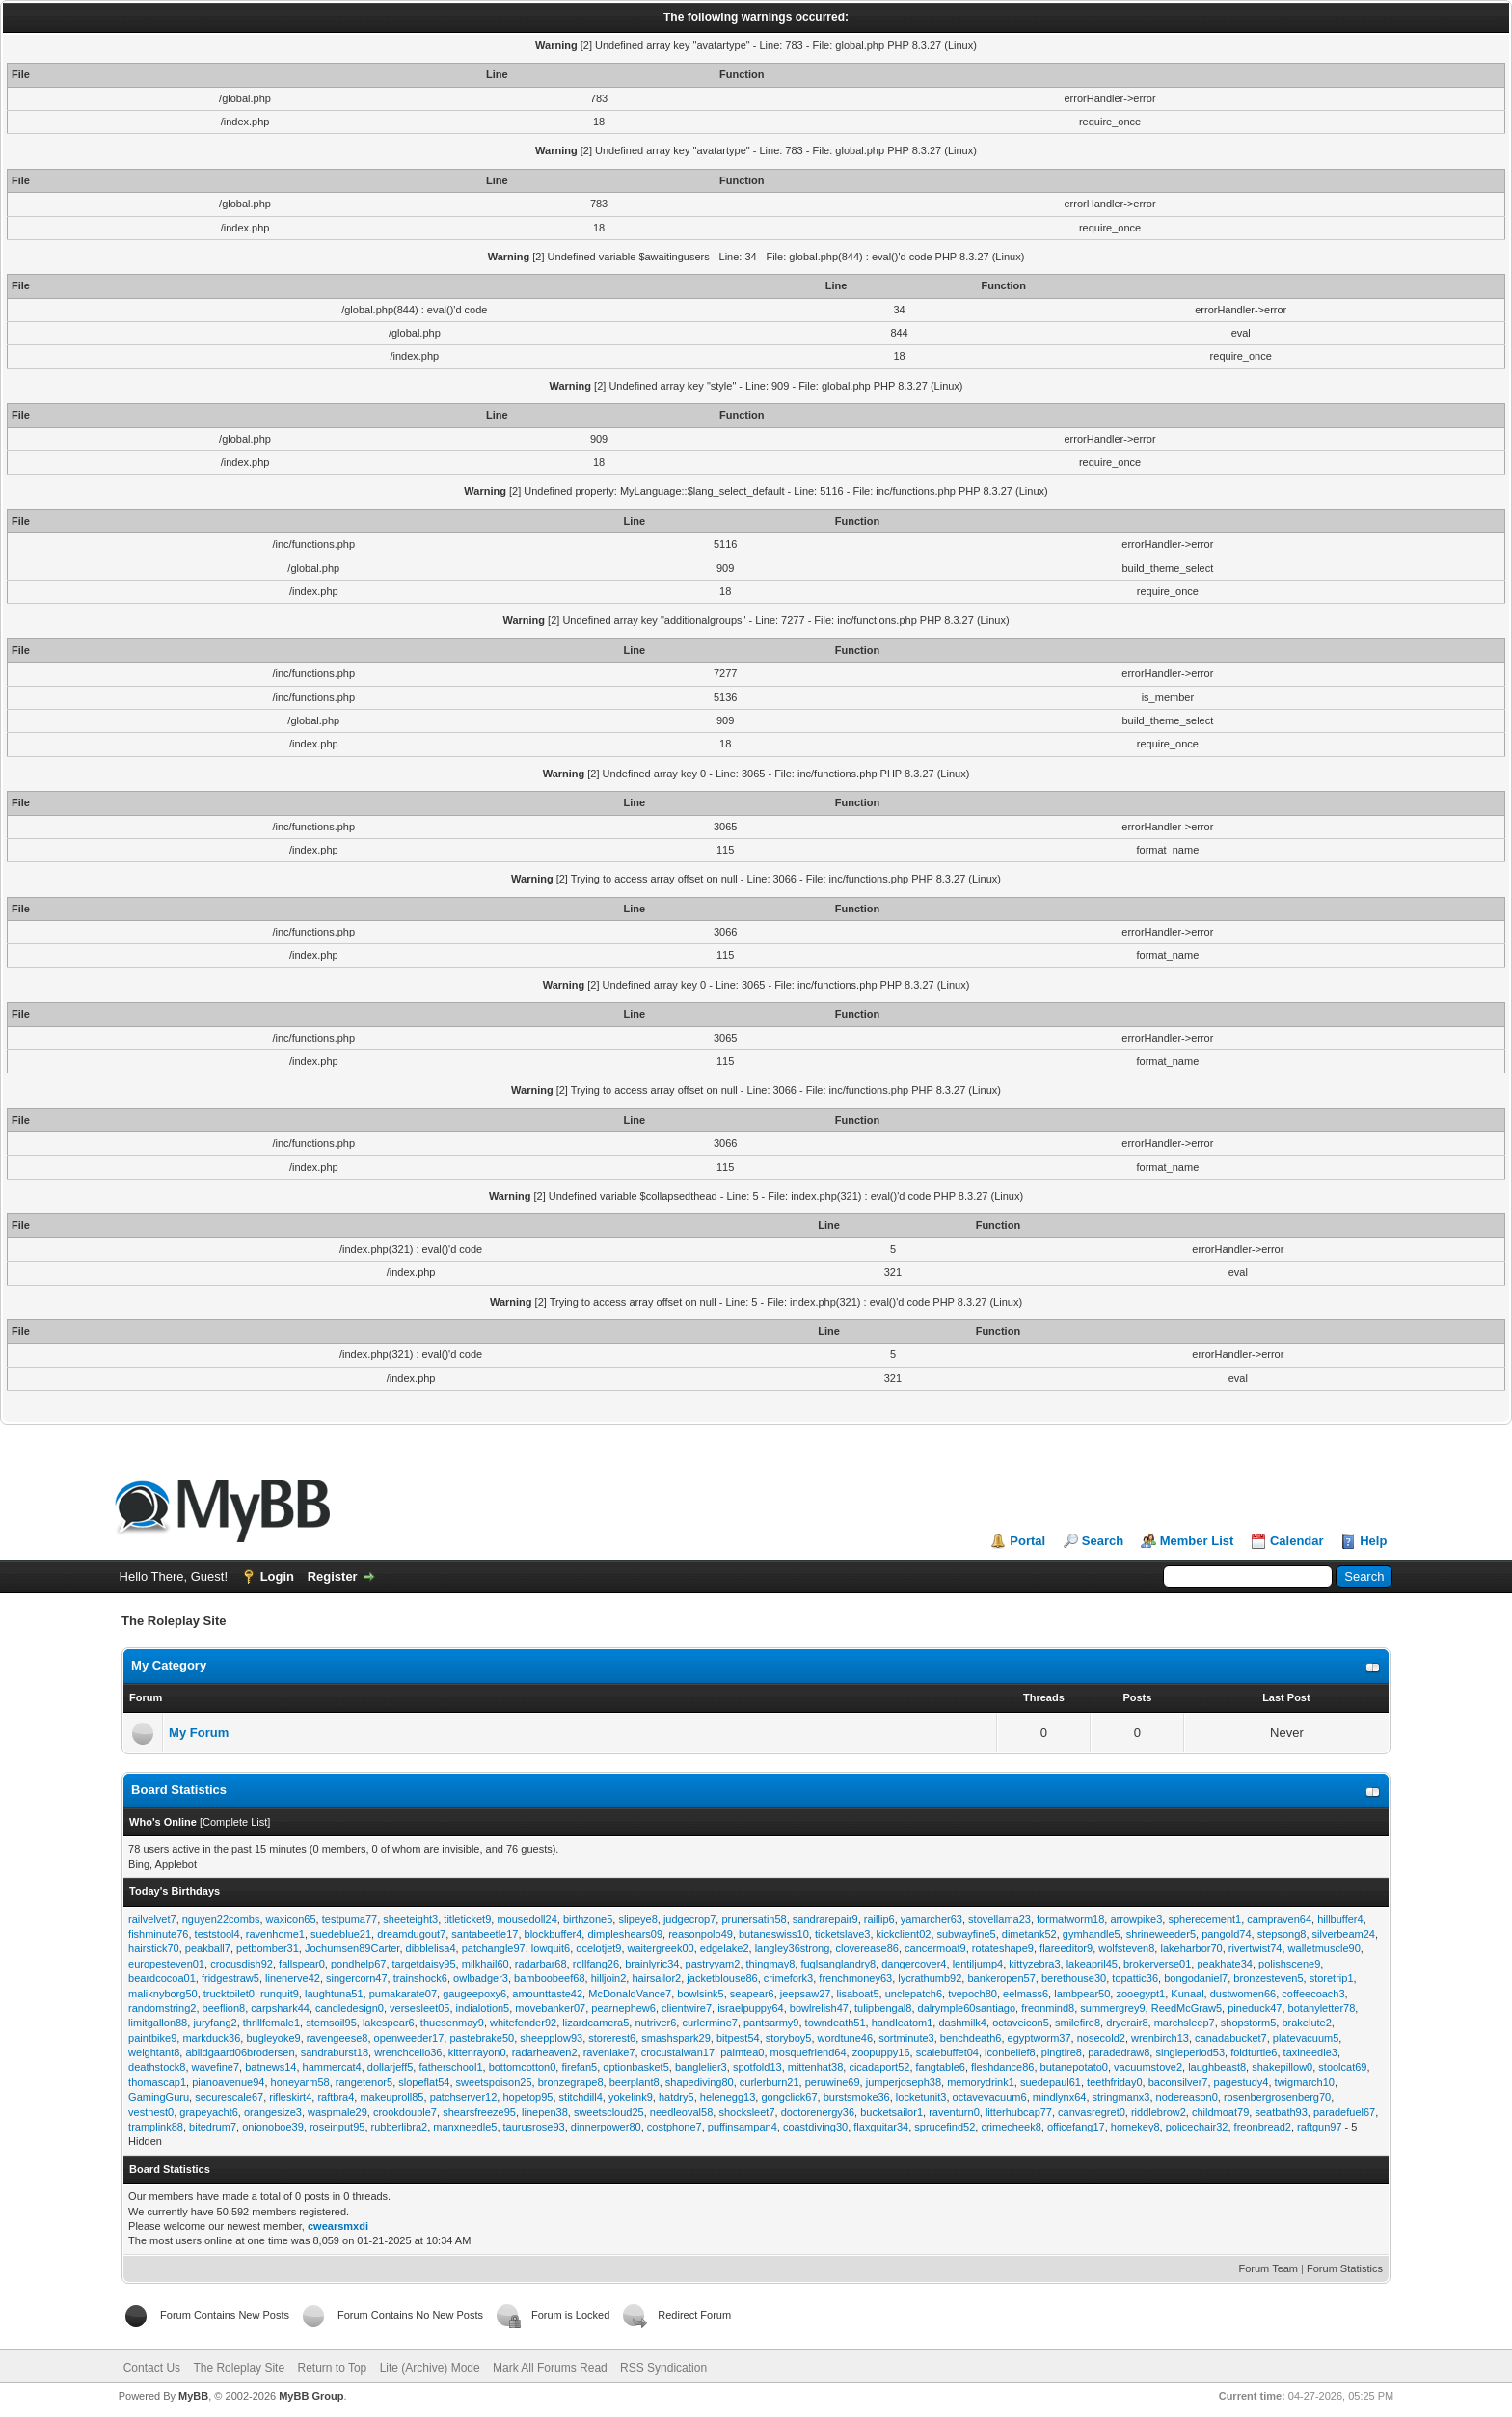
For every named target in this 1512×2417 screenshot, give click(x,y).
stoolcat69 (1342, 2067)
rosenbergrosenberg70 (1277, 2097)
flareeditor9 (1066, 1948)
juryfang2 (214, 2022)
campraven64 (1279, 1919)
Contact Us (151, 2368)
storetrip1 (1332, 1978)
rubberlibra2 (399, 2126)
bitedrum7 (212, 2126)
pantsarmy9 (770, 2022)
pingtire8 (1061, 2052)
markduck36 (211, 2038)
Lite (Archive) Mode (430, 2368)
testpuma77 (349, 1919)
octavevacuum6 (990, 2097)
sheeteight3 (410, 1919)
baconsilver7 (1178, 2082)
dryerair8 (1127, 2022)
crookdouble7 (405, 2112)
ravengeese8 (337, 2038)
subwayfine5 (966, 1934)
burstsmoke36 (857, 2097)
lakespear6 (389, 2022)
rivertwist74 (1255, 1948)
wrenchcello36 (408, 2052)
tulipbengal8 (882, 2008)
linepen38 (545, 2112)
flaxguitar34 (880, 2126)
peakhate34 (1225, 1963)
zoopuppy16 (881, 2052)
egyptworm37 (1039, 2038)
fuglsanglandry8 (838, 1963)
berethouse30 (1073, 1978)
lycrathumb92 (929, 1978)
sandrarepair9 (825, 1919)
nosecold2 (1101, 2038)
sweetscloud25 (609, 2112)
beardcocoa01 (162, 1978)
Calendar (1297, 1541)
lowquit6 (550, 1948)
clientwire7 (687, 2008)
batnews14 (270, 2067)
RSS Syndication (663, 2368)
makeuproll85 (391, 2097)
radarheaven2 (545, 2052)
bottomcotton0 (522, 2067)
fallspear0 (302, 1963)
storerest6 (611, 2038)
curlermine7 (709, 2022)
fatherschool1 (450, 2067)
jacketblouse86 (722, 1978)
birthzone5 (587, 1919)
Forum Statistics (1345, 2268)
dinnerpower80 (606, 2126)
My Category (168, 1665)
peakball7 (207, 1948)
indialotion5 (483, 2008)
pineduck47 (1255, 2008)
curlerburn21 (769, 2082)
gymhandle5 (1091, 1934)
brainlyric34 (652, 1963)
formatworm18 (1070, 1919)
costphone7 (674, 2126)
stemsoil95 (331, 2022)
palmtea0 (742, 2052)
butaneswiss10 (774, 1934)
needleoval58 (681, 2112)
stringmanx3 (1121, 2097)
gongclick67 (789, 2097)
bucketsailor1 (891, 2112)
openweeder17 (409, 2038)
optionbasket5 (636, 2067)
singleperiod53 (1190, 2052)
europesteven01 (166, 1963)
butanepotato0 (1074, 2067)
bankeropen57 (1001, 1978)
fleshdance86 (1002, 2067)
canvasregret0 (1091, 2112)
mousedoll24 (526, 1919)
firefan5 (579, 2067)
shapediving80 (699, 2082)
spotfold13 (757, 2067)
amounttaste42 (547, 1993)
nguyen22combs (221, 1919)
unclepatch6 (913, 1993)
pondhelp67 (359, 1963)
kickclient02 (904, 1934)
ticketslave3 (842, 1934)
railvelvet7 (152, 1919)
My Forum (199, 1732)
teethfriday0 (1114, 2082)
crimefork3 (788, 1978)
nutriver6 (655, 2022)
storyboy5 (789, 2038)
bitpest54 (738, 2038)
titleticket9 (467, 1919)
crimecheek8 (1010, 2126)
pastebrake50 (481, 2038)
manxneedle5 (465, 2126)
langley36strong (792, 1948)
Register (333, 1576)
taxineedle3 (1310, 2052)
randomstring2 (162, 2008)
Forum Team (1269, 2268)
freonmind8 (1047, 2008)
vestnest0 (151, 2112)
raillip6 (879, 1919)
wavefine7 (216, 2067)
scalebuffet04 (947, 2052)
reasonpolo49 (700, 1934)
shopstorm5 (1248, 2022)
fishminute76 (158, 1934)
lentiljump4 (978, 1963)
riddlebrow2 (1158, 2112)
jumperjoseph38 (903, 2082)
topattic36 (1135, 1978)
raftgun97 (1319, 2126)
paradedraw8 (1118, 2052)
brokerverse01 (1157, 1963)
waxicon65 (291, 1919)
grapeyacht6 (208, 2112)
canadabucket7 (1231, 2038)
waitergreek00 (661, 1948)
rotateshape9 (1003, 1948)
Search (1102, 1541)
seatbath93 (1281, 2112)
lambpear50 (1082, 1993)
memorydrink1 (980, 2082)
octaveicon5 (1020, 2022)
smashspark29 (676, 2038)
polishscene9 (1289, 1963)
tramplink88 (155, 2126)
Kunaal (1187, 1993)
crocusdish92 (241, 1963)
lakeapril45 (1092, 1963)
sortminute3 (905, 2038)
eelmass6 (1025, 1993)
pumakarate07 (403, 1993)
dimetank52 (1029, 1934)
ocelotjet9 (598, 1948)
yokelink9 (630, 2097)
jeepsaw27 (805, 1993)
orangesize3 (273, 2112)
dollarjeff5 (390, 2067)
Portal (1027, 1541)
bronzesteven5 (1268, 1978)
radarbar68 (541, 1963)
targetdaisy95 (424, 1963)
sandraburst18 (334, 2052)
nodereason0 (1187, 2097)
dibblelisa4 (431, 1948)
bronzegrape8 (571, 2082)
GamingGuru (158, 2097)
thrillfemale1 (271, 2022)
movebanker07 (550, 2008)
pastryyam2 (713, 1963)
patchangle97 (494, 1948)
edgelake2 (724, 1948)
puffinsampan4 (742, 2126)
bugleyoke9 (273, 2038)
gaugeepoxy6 (474, 1993)
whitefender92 (523, 2022)
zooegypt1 (1140, 1993)
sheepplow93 (551, 2038)
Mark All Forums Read (550, 2368)
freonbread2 (1262, 2126)
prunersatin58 (753, 1919)
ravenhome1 (275, 1934)
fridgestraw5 (230, 1978)
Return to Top (331, 2368)
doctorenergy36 (817, 2112)
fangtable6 (940, 2067)
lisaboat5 (858, 1993)
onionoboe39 (273, 2126)
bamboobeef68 (549, 1978)
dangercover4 (913, 1963)
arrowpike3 (1136, 1919)
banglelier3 (701, 2067)
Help (1373, 1541)
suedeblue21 (340, 1934)
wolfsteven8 (1126, 1948)
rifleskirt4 (290, 2097)
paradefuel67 (1344, 2112)
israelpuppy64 (750, 2008)
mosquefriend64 (808, 2052)
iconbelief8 (1010, 2052)
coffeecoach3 (1313, 1993)
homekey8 (1135, 2126)
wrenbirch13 (1160, 2038)
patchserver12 (464, 2097)
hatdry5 (676, 2097)
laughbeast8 (1217, 2067)
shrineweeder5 (1161, 1934)
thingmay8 (771, 1963)
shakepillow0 (1282, 2067)
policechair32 (1197, 2126)
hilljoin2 (609, 1978)
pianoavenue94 (228, 2082)
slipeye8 (637, 1919)
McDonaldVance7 (629, 1993)
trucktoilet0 (229, 1993)
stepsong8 (1282, 1934)
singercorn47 (357, 1978)
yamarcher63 (931, 1919)
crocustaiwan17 (678, 2052)
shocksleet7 (746, 2112)
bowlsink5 (700, 1993)
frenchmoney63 (855, 1978)
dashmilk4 (962, 2022)
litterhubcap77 (1019, 2112)
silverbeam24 (1343, 1934)
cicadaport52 (879, 2067)
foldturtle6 (1253, 2052)
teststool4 (217, 1934)
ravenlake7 (609, 2052)
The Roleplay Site (238, 2368)
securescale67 (229, 2097)
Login (277, 1576)
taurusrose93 (534, 2126)
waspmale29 (337, 2112)
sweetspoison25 (494, 2082)
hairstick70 (153, 1948)
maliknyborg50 (163, 1993)
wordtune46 (846, 2038)
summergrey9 (1112, 2008)
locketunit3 (921, 2097)
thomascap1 (157, 2082)
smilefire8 (1077, 2022)
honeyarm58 (300, 2082)
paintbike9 (152, 2038)
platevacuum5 (1306, 2038)
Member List (1197, 1541)
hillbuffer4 (1340, 1919)
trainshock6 (420, 1978)
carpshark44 (280, 2008)
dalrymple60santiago (967, 2008)
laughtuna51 (334, 1993)
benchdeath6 (971, 2038)
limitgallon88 (157, 2022)
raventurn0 (954, 2112)
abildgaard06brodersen (239, 2052)
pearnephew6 (623, 2008)
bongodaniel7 (1196, 1978)
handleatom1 (902, 2022)
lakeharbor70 (1191, 1948)
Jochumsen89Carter (352, 1948)
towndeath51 (835, 2022)
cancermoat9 (935, 1948)
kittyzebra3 (1034, 1963)
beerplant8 (634, 2082)
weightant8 (153, 2052)
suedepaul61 (1050, 2082)
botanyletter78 (1322, 2008)
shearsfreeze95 (479, 2112)
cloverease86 (866, 1948)
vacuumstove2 (1148, 2067)
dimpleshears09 (624, 1934)
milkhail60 (485, 1963)
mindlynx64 (1060, 2097)
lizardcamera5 (595, 2022)
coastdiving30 (815, 2126)
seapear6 (752, 1993)
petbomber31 (267, 1948)
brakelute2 (1306, 2022)
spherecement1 (1204, 1919)
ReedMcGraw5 (1186, 2008)
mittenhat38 (815, 2067)
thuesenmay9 (452, 2022)
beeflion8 (224, 2008)
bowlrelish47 (819, 2008)
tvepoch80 (972, 1993)
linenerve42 (292, 1978)
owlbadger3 (480, 1978)
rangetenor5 (364, 2082)
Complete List (234, 1822)
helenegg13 (728, 2097)
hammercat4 (332, 2067)
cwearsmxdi (338, 2226)
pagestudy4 (1241, 2082)
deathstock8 (156, 2067)
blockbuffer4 (553, 1934)
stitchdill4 (581, 2097)
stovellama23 (999, 1919)
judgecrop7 (689, 1919)
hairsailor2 (656, 1978)
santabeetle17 (484, 1934)
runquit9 (279, 1993)
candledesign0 (349, 2008)
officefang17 (1076, 2126)
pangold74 (1226, 1934)
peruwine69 (832, 2082)
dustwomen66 (1243, 1993)
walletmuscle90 (1324, 1948)
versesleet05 (419, 2008)
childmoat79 (1220, 2112)
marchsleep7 (1184, 2022)
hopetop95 (527, 2097)
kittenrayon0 (477, 2052)
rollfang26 (596, 1963)
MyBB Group (311, 2396)
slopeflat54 (423, 2082)
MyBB (193, 2396)
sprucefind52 (944, 2126)
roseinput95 (337, 2126)
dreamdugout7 (411, 1934)
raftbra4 (335, 2097)
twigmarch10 (1305, 2082)
